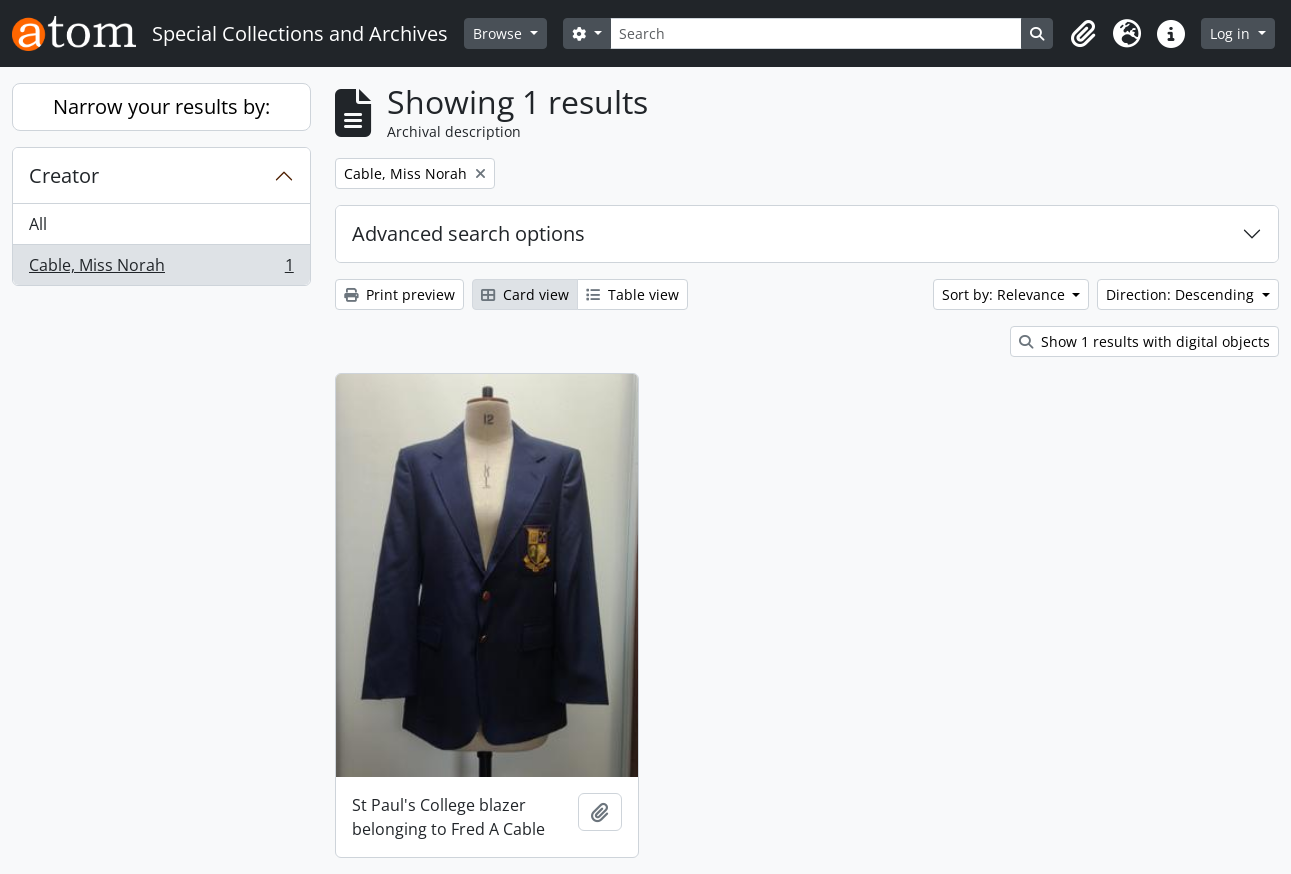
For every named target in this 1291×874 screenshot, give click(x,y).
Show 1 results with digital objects (1144, 341)
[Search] (816, 33)
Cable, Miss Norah (161, 269)
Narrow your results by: (161, 106)
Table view (632, 294)
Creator (64, 175)
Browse (499, 33)
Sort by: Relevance (1005, 294)
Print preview (399, 294)
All (38, 224)
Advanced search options (468, 233)
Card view (525, 294)
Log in (1232, 33)
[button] (1083, 34)
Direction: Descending (1182, 294)
